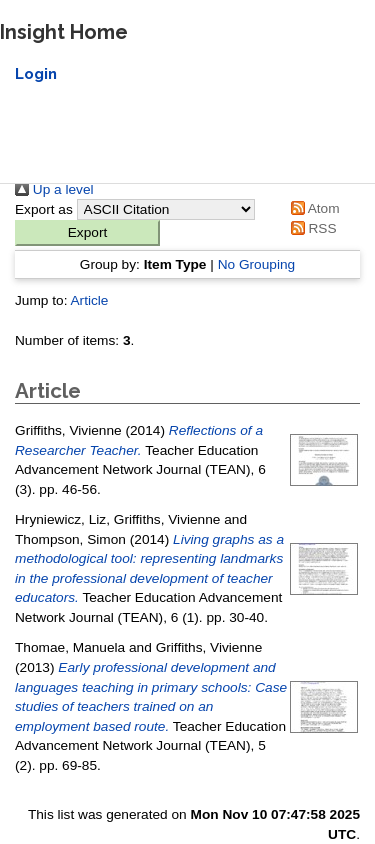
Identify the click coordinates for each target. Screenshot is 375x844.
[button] (87, 233)
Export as (44, 209)
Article (89, 300)
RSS (310, 228)
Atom (312, 208)
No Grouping (257, 264)
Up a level (54, 189)
